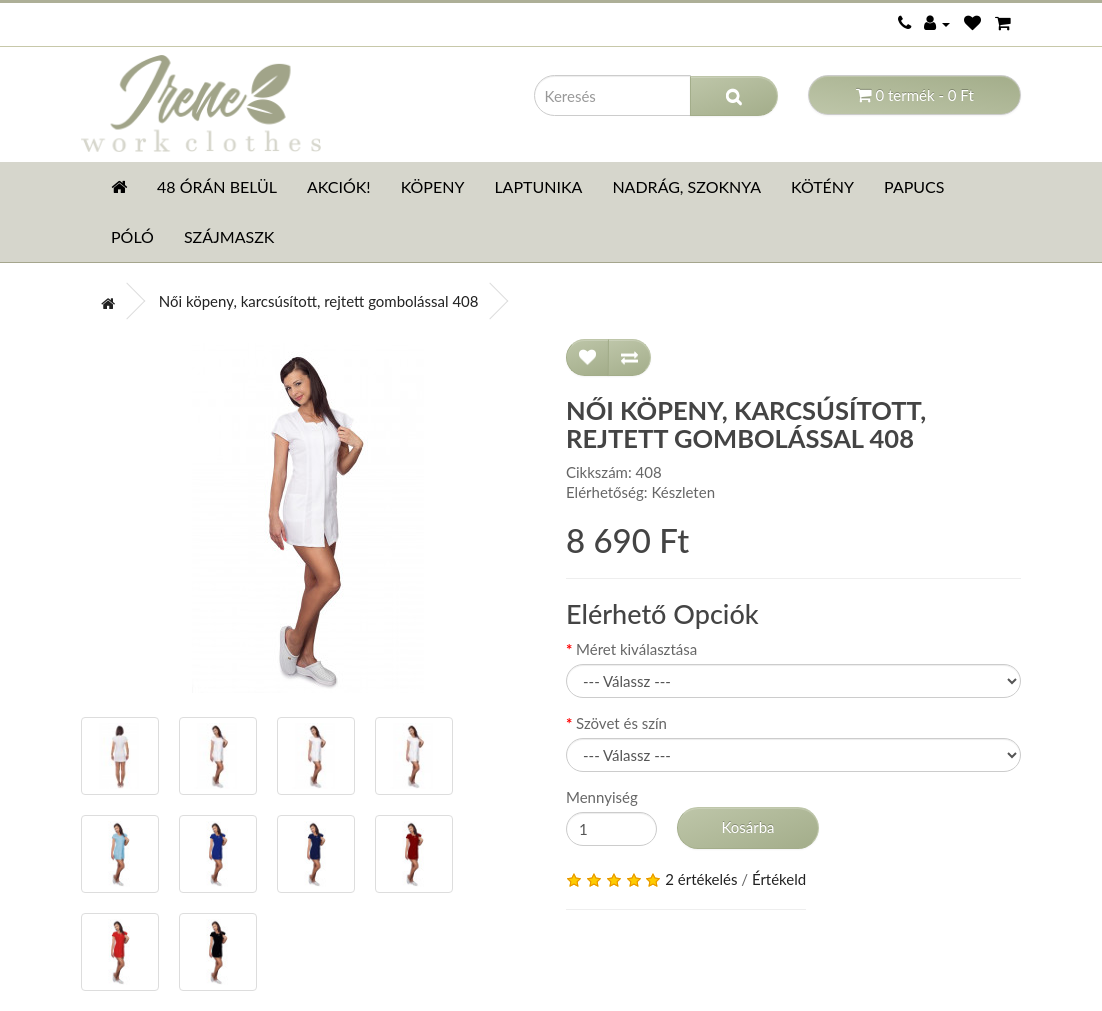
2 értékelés (701, 879)
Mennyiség (602, 797)
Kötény (822, 186)
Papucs (914, 186)
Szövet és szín (621, 723)
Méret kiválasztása (636, 649)
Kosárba (747, 827)
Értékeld (779, 879)
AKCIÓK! (339, 186)
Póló (132, 236)
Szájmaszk (229, 236)
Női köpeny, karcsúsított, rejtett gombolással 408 (319, 301)
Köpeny (433, 186)
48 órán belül (217, 186)
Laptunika (538, 186)
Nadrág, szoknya (686, 186)
